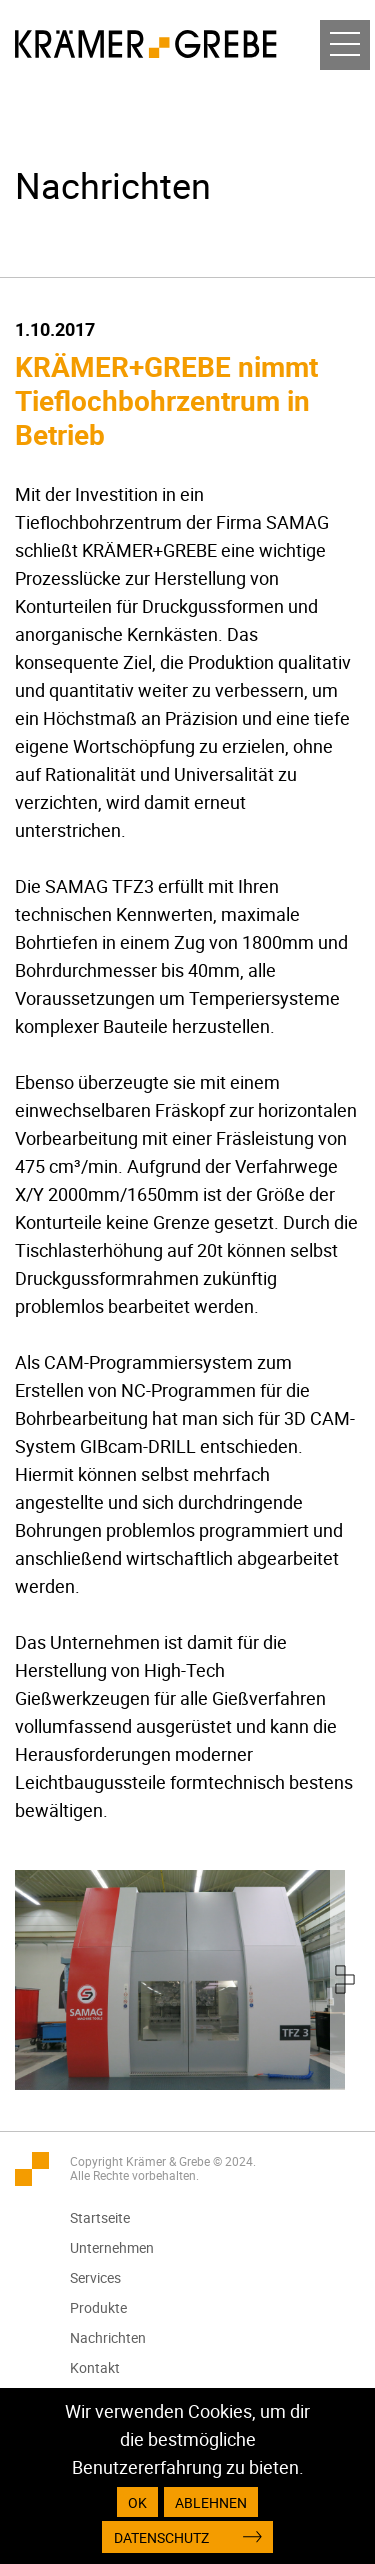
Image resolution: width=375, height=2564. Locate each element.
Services (95, 2277)
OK (137, 2502)
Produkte (98, 2307)
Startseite (100, 2217)
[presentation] (345, 1980)
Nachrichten (108, 2337)
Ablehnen (211, 2502)
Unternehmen (112, 2247)
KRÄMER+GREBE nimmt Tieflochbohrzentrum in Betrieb (166, 400)
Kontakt (95, 2367)
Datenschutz (161, 2537)
